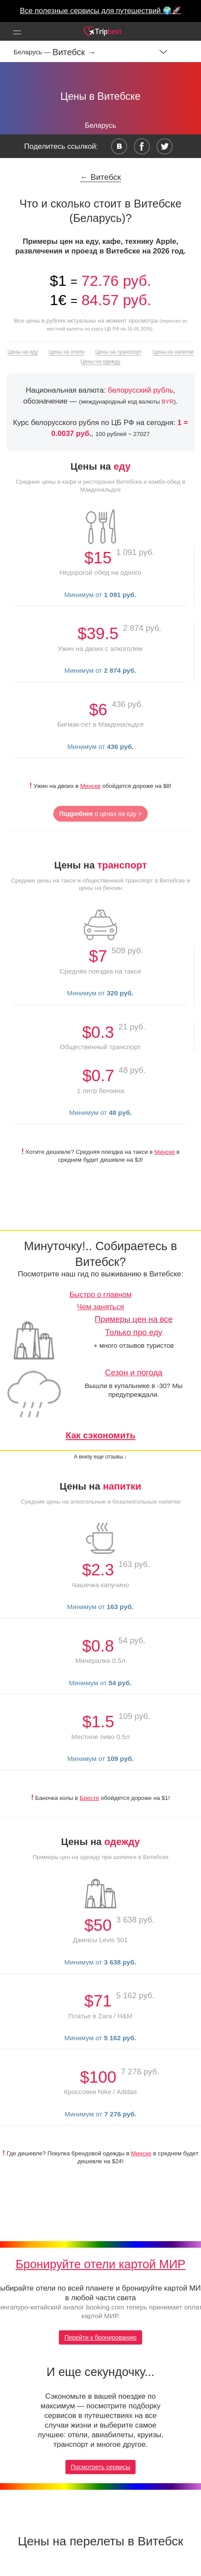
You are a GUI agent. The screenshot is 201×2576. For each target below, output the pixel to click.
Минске (90, 786)
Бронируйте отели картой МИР (101, 2264)
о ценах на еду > (100, 813)
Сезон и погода (134, 1372)
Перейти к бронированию (100, 2337)
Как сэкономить (100, 1435)
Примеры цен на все (134, 1319)
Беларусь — (33, 52)
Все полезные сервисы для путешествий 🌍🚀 (100, 11)
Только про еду (134, 1332)
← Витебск (100, 177)
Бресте (89, 1798)
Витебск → (74, 52)
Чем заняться (100, 1307)
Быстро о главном (100, 1294)
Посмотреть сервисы (100, 2467)
